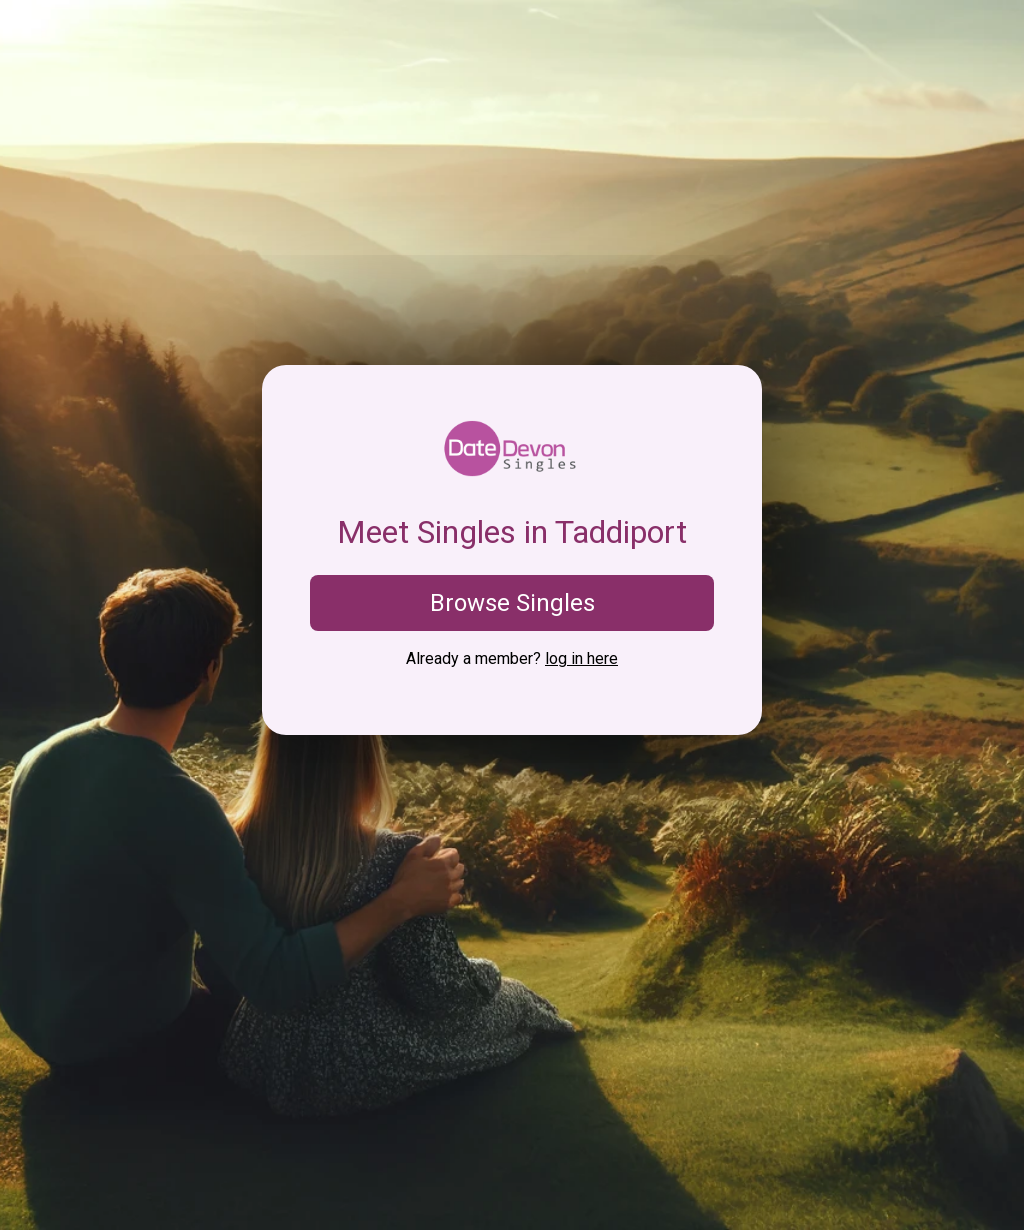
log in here (581, 658)
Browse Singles (512, 603)
